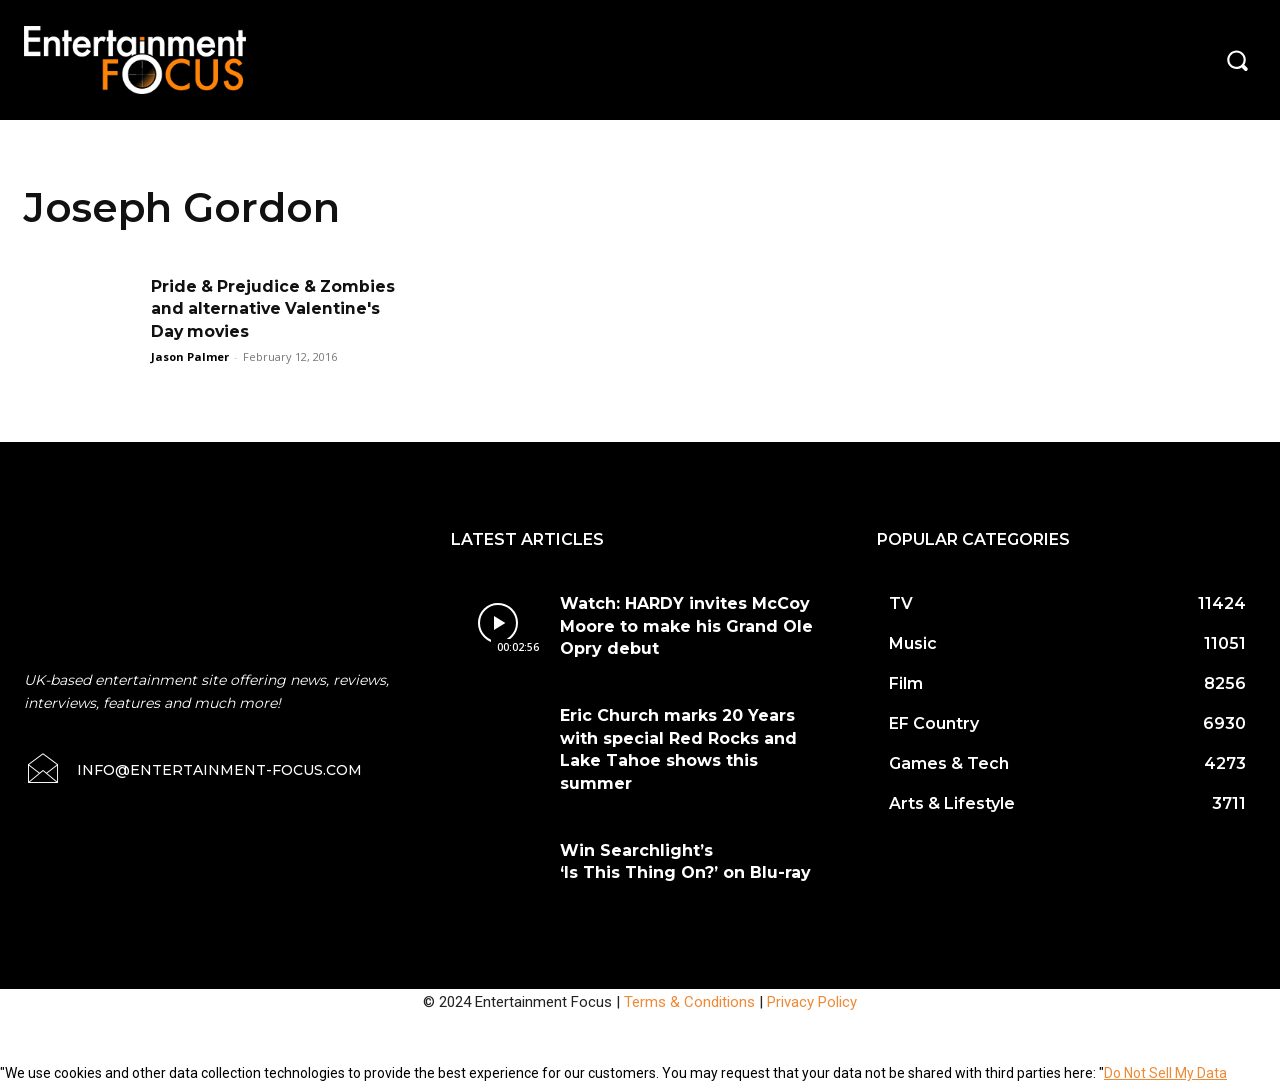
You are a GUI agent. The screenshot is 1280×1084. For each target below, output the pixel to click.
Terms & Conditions (689, 1002)
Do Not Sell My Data (1165, 1073)
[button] (1237, 60)
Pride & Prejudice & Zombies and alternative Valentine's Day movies (275, 309)
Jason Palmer (190, 356)
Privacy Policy (812, 1002)
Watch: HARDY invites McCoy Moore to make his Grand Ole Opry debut (686, 626)
